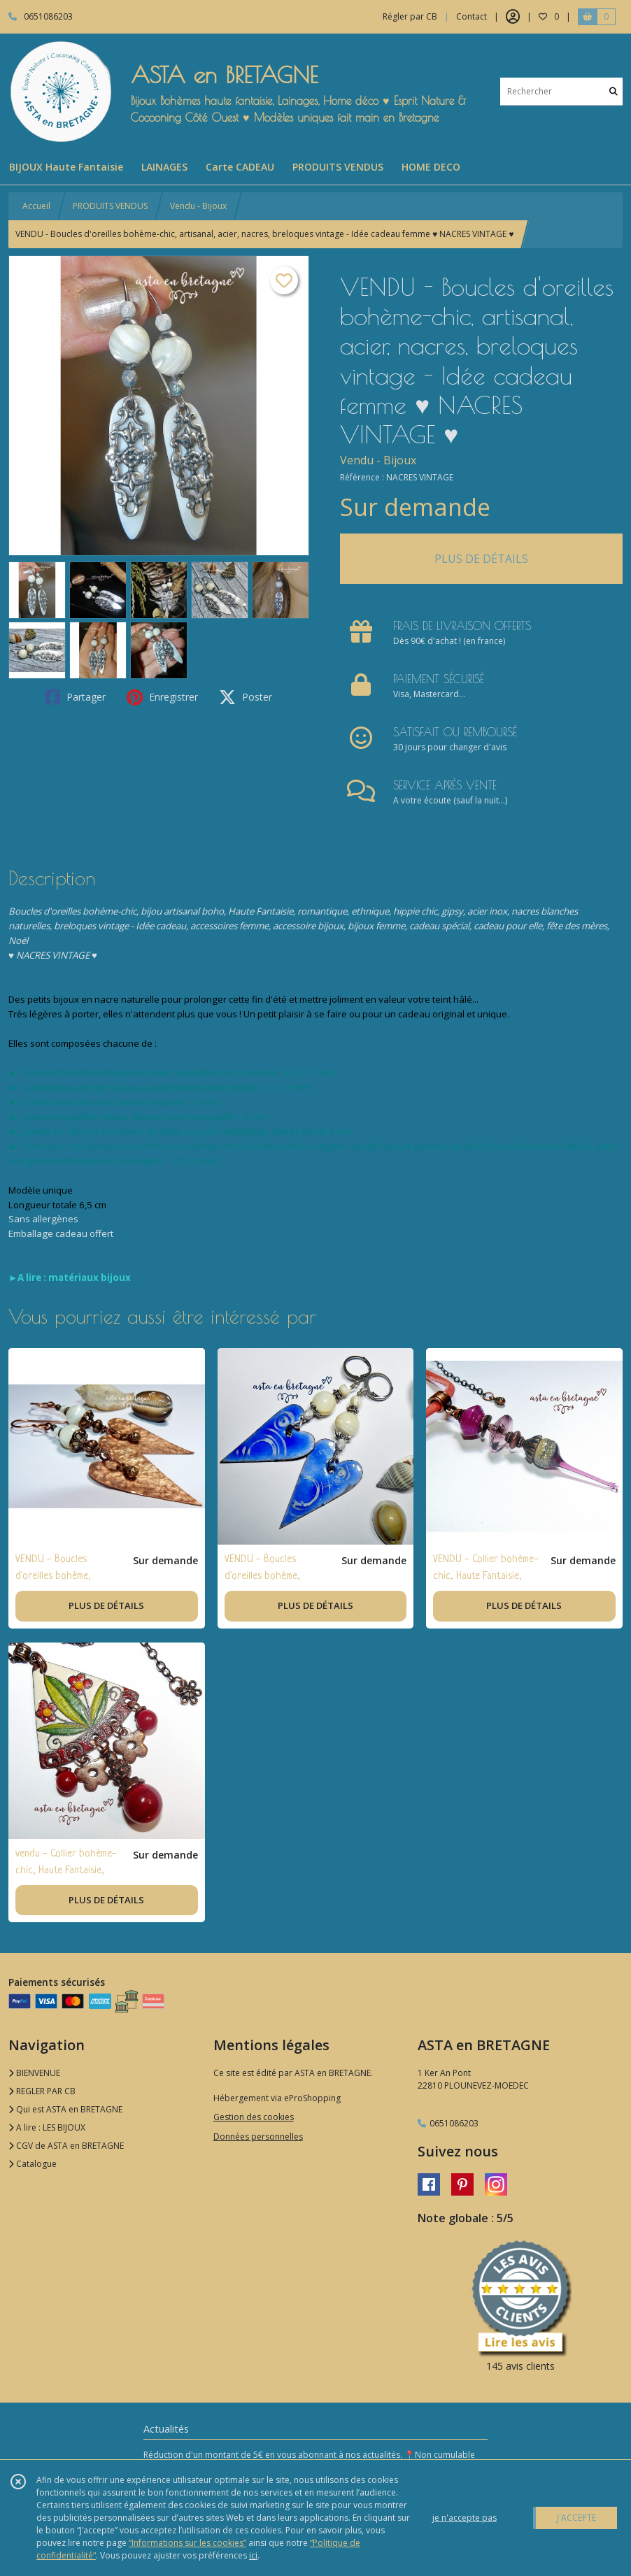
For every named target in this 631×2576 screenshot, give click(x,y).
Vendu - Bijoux (198, 206)
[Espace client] (513, 17)
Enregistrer (162, 697)
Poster (245, 697)
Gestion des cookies (253, 2117)
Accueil (36, 206)
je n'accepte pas (464, 2518)
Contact (471, 16)
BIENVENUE (34, 2073)
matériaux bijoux (89, 1277)
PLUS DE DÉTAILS (481, 558)
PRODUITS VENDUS (110, 206)
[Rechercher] (613, 91)
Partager (75, 697)
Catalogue (32, 2164)
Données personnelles (258, 2136)
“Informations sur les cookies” (187, 2543)
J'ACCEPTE (576, 2518)
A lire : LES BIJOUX (46, 2127)
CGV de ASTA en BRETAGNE (66, 2146)
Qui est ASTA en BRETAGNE (65, 2109)
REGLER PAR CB (42, 2091)
